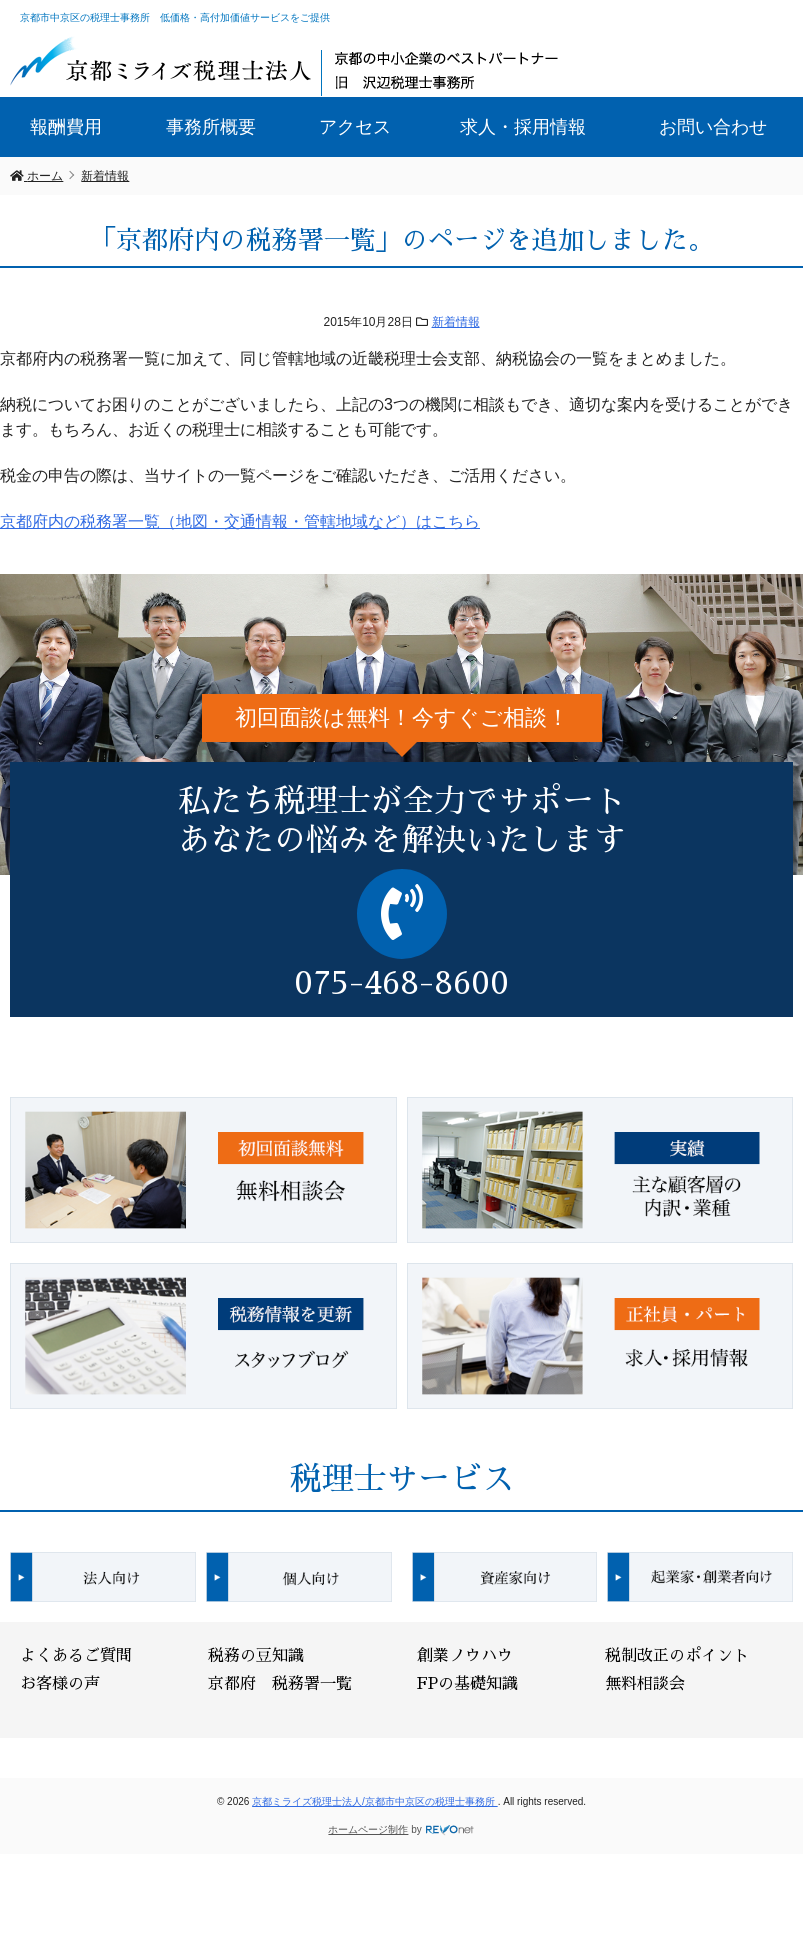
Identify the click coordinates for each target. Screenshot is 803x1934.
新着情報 (456, 322)
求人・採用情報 (523, 127)
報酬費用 (66, 127)
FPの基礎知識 (467, 1684)
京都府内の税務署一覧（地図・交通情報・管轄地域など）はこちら (240, 521)
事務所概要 (211, 127)
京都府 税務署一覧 (280, 1684)
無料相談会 (645, 1684)
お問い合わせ (713, 127)
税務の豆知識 (256, 1656)
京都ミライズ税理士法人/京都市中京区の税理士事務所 (375, 1801)
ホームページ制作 (368, 1829)
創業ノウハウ (465, 1656)
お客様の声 (60, 1684)
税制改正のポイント (677, 1656)
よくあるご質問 (76, 1656)
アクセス (355, 127)
